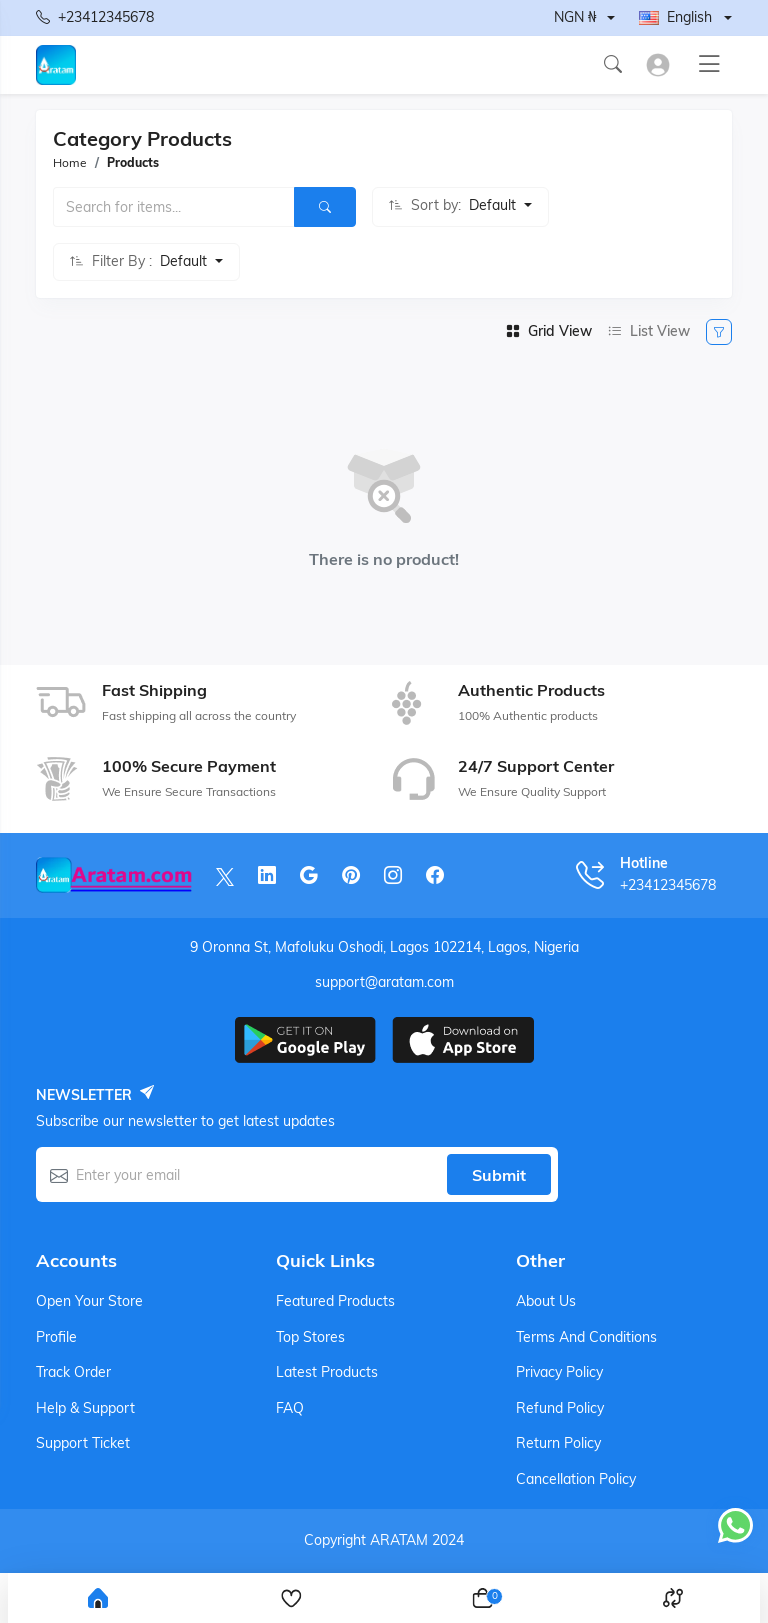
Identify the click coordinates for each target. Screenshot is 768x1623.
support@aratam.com (384, 982)
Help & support (85, 1408)
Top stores (310, 1337)
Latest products (327, 1372)
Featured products (335, 1301)
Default (494, 205)
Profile (56, 1337)
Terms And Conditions (586, 1337)
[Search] (325, 207)
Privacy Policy (559, 1372)
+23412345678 (95, 18)
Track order (73, 1372)
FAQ (290, 1408)
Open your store (89, 1301)
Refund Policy (560, 1408)
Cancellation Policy (576, 1479)
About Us (546, 1301)
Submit (499, 1175)
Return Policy (558, 1443)
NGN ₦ (575, 17)
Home (70, 162)
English (675, 17)
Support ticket (83, 1443)
